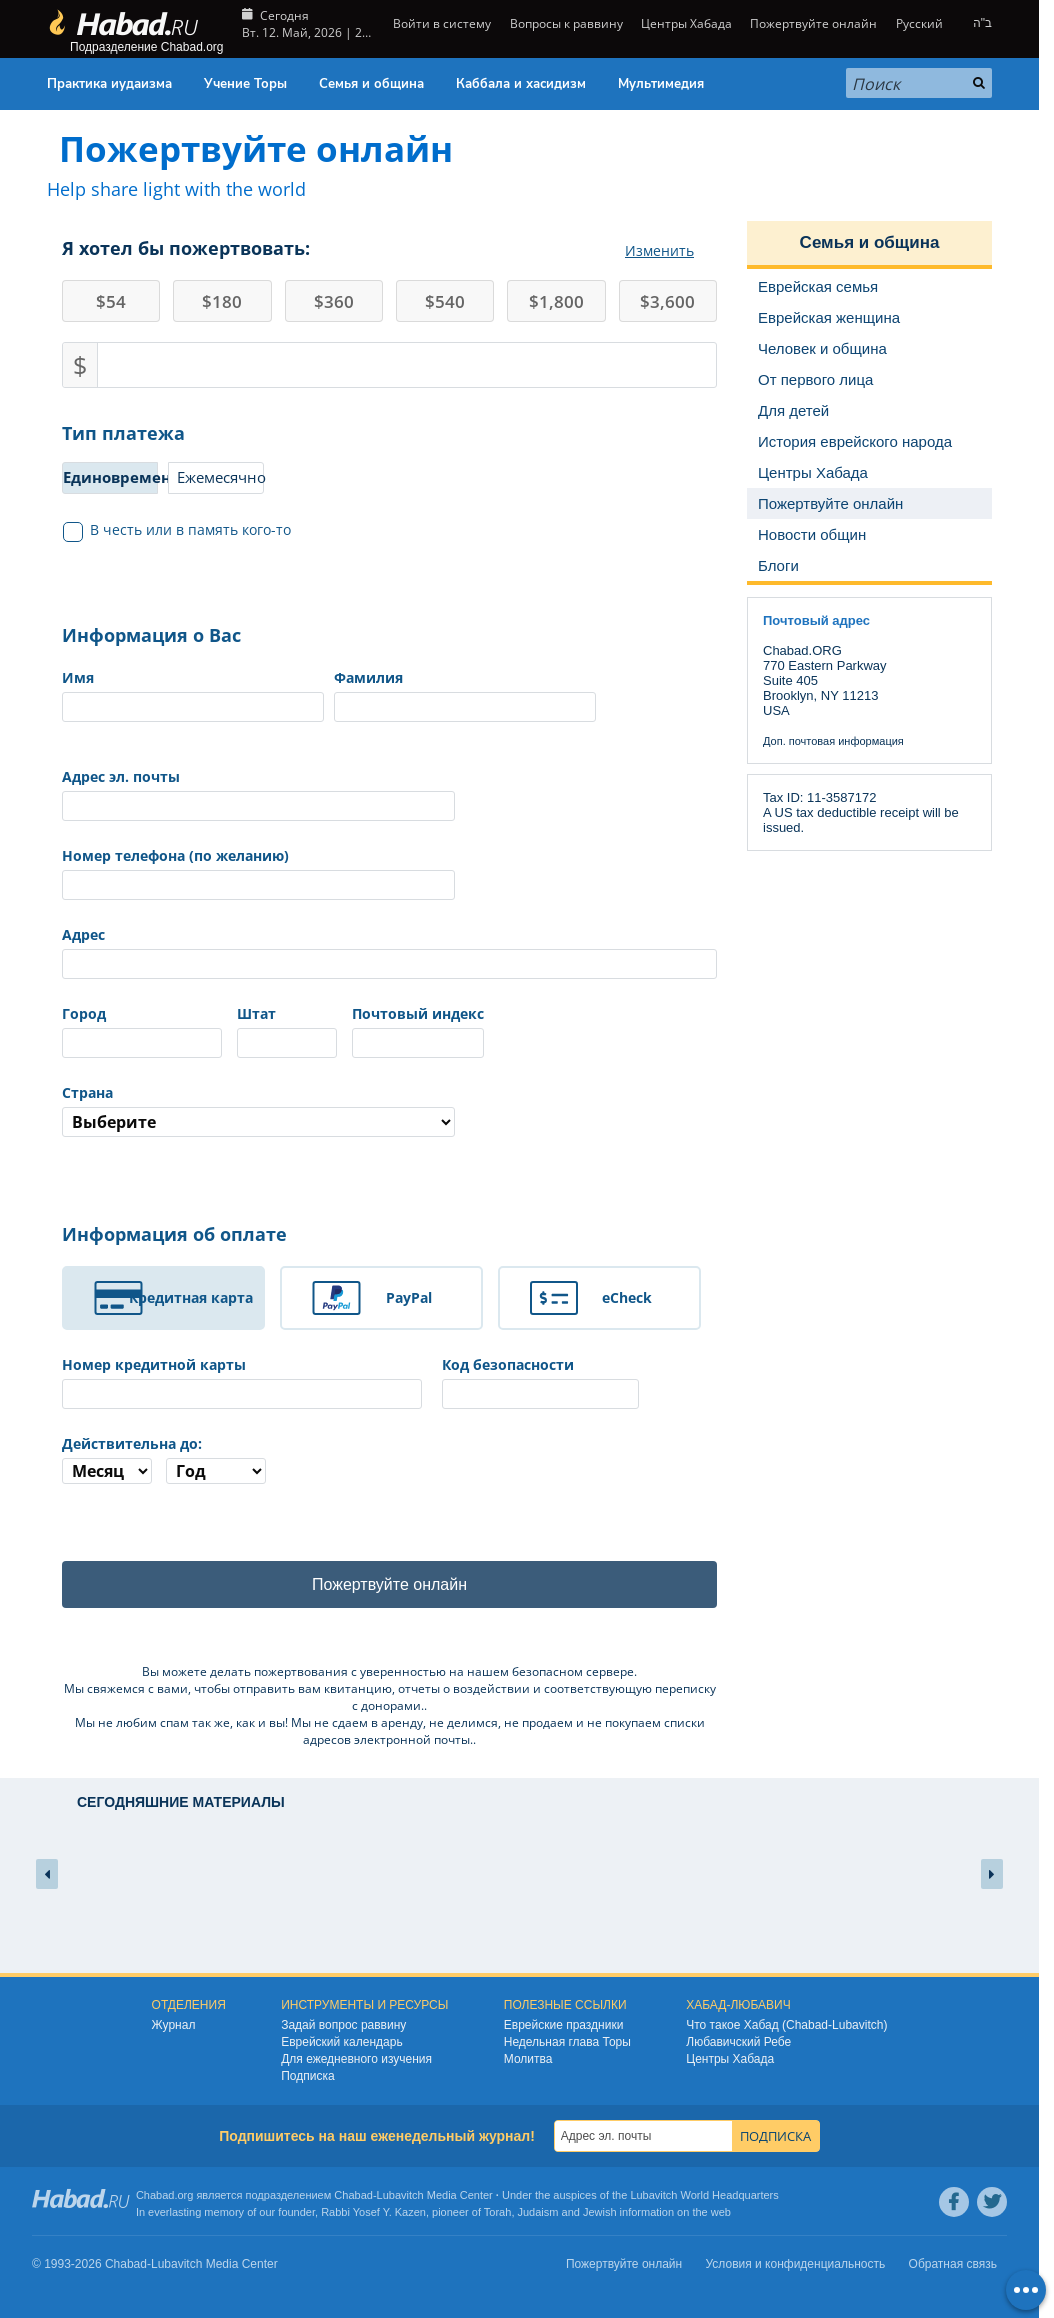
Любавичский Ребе (738, 2042)
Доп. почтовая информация (833, 741)
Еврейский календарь (342, 2042)
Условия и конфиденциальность (796, 2264)
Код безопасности (508, 1364)
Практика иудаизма (109, 84)
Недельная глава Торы (567, 2042)
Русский (919, 23)
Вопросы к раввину (566, 23)
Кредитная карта (191, 1297)
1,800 (556, 301)
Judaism (538, 2212)
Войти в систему (440, 23)
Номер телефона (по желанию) (175, 855)
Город (84, 1013)
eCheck (627, 1297)
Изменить (659, 250)
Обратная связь (953, 2264)
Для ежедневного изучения (356, 2059)
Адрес (83, 934)
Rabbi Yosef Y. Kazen (373, 2212)
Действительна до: (132, 1443)
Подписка (307, 2076)
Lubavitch (400, 2195)
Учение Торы (245, 84)
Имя (78, 677)
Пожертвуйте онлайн (813, 23)
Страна (87, 1092)
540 (445, 301)
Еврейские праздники (564, 2025)
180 (222, 301)
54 (111, 301)
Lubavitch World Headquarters (704, 2195)
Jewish (600, 2212)
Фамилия (368, 677)
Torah (498, 2212)
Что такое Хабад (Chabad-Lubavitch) (786, 2025)
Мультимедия (661, 84)
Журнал (174, 2025)
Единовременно (110, 477)
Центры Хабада (686, 23)
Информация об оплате (174, 1234)
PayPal (409, 1297)
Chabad (353, 2195)
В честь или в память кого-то (177, 530)
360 (334, 301)
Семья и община (371, 84)
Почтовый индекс (418, 1013)
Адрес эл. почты (121, 776)
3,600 (667, 301)
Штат (256, 1013)
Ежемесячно (220, 477)
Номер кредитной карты (154, 1364)
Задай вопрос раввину (343, 2025)
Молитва (528, 2059)
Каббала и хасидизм (521, 84)
